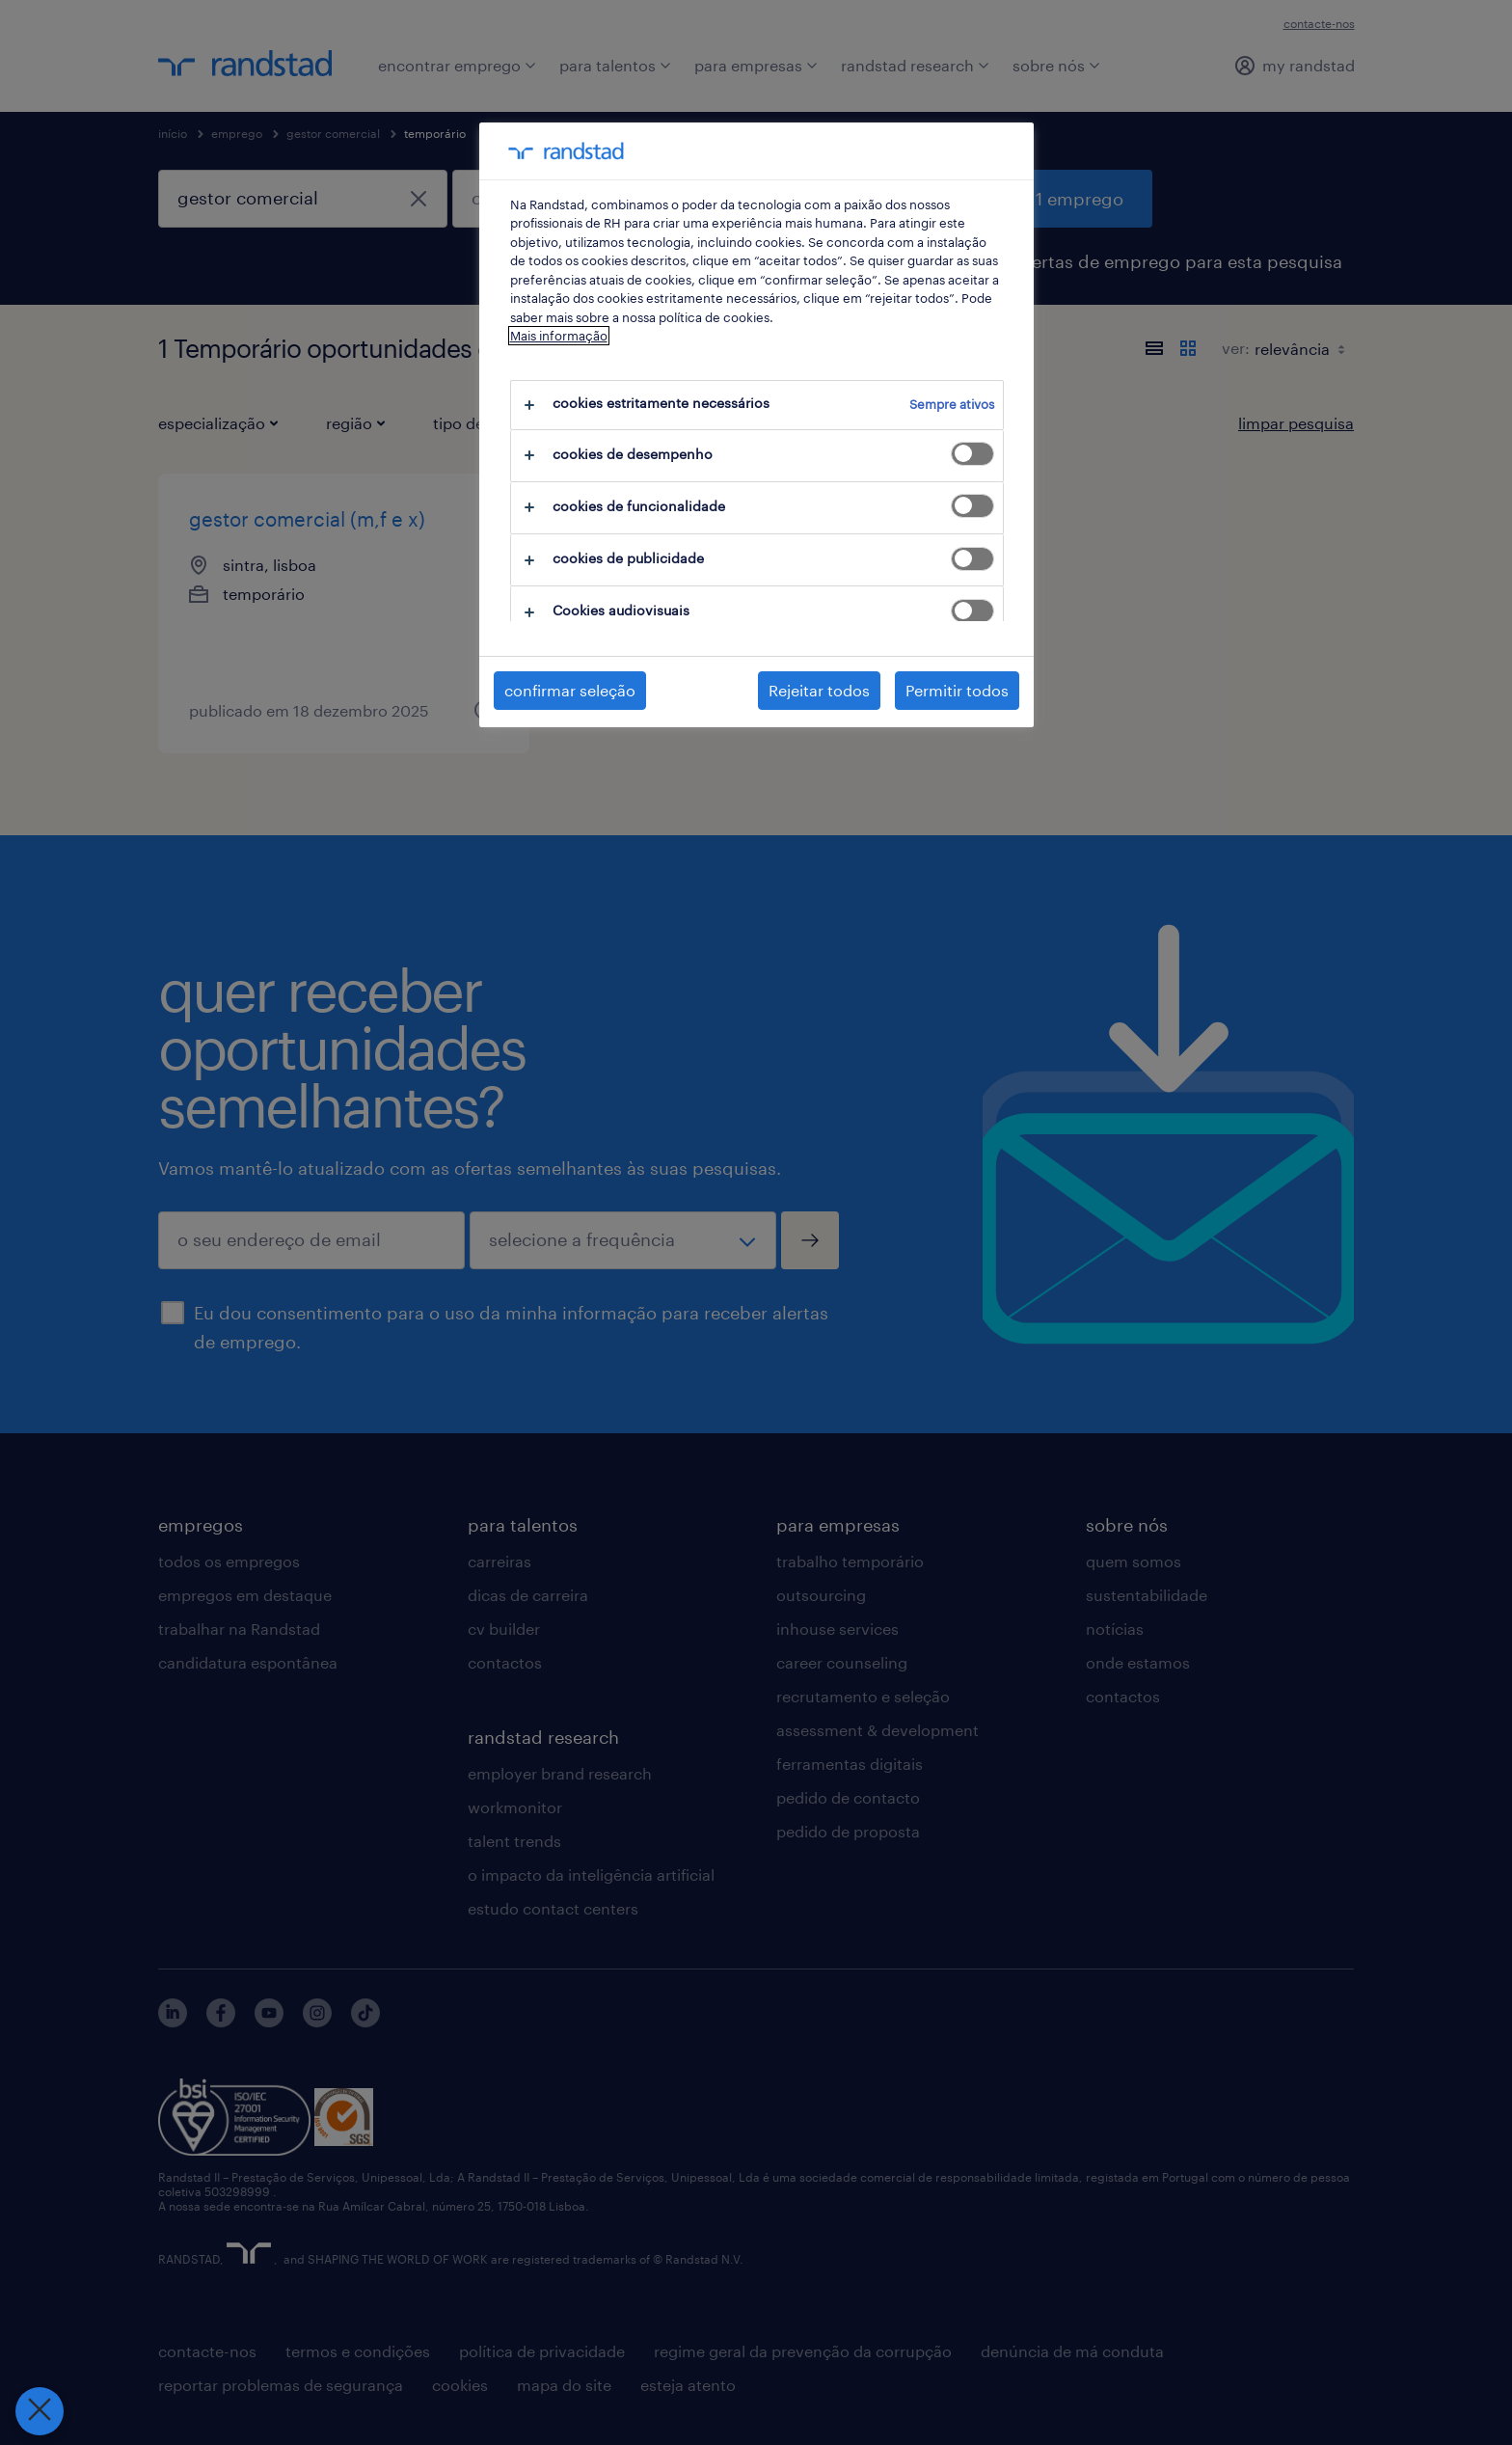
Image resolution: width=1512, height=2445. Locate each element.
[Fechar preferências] (38, 2411)
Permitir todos (957, 690)
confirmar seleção (569, 690)
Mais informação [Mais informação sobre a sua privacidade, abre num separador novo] (559, 335)
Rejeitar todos (819, 690)
